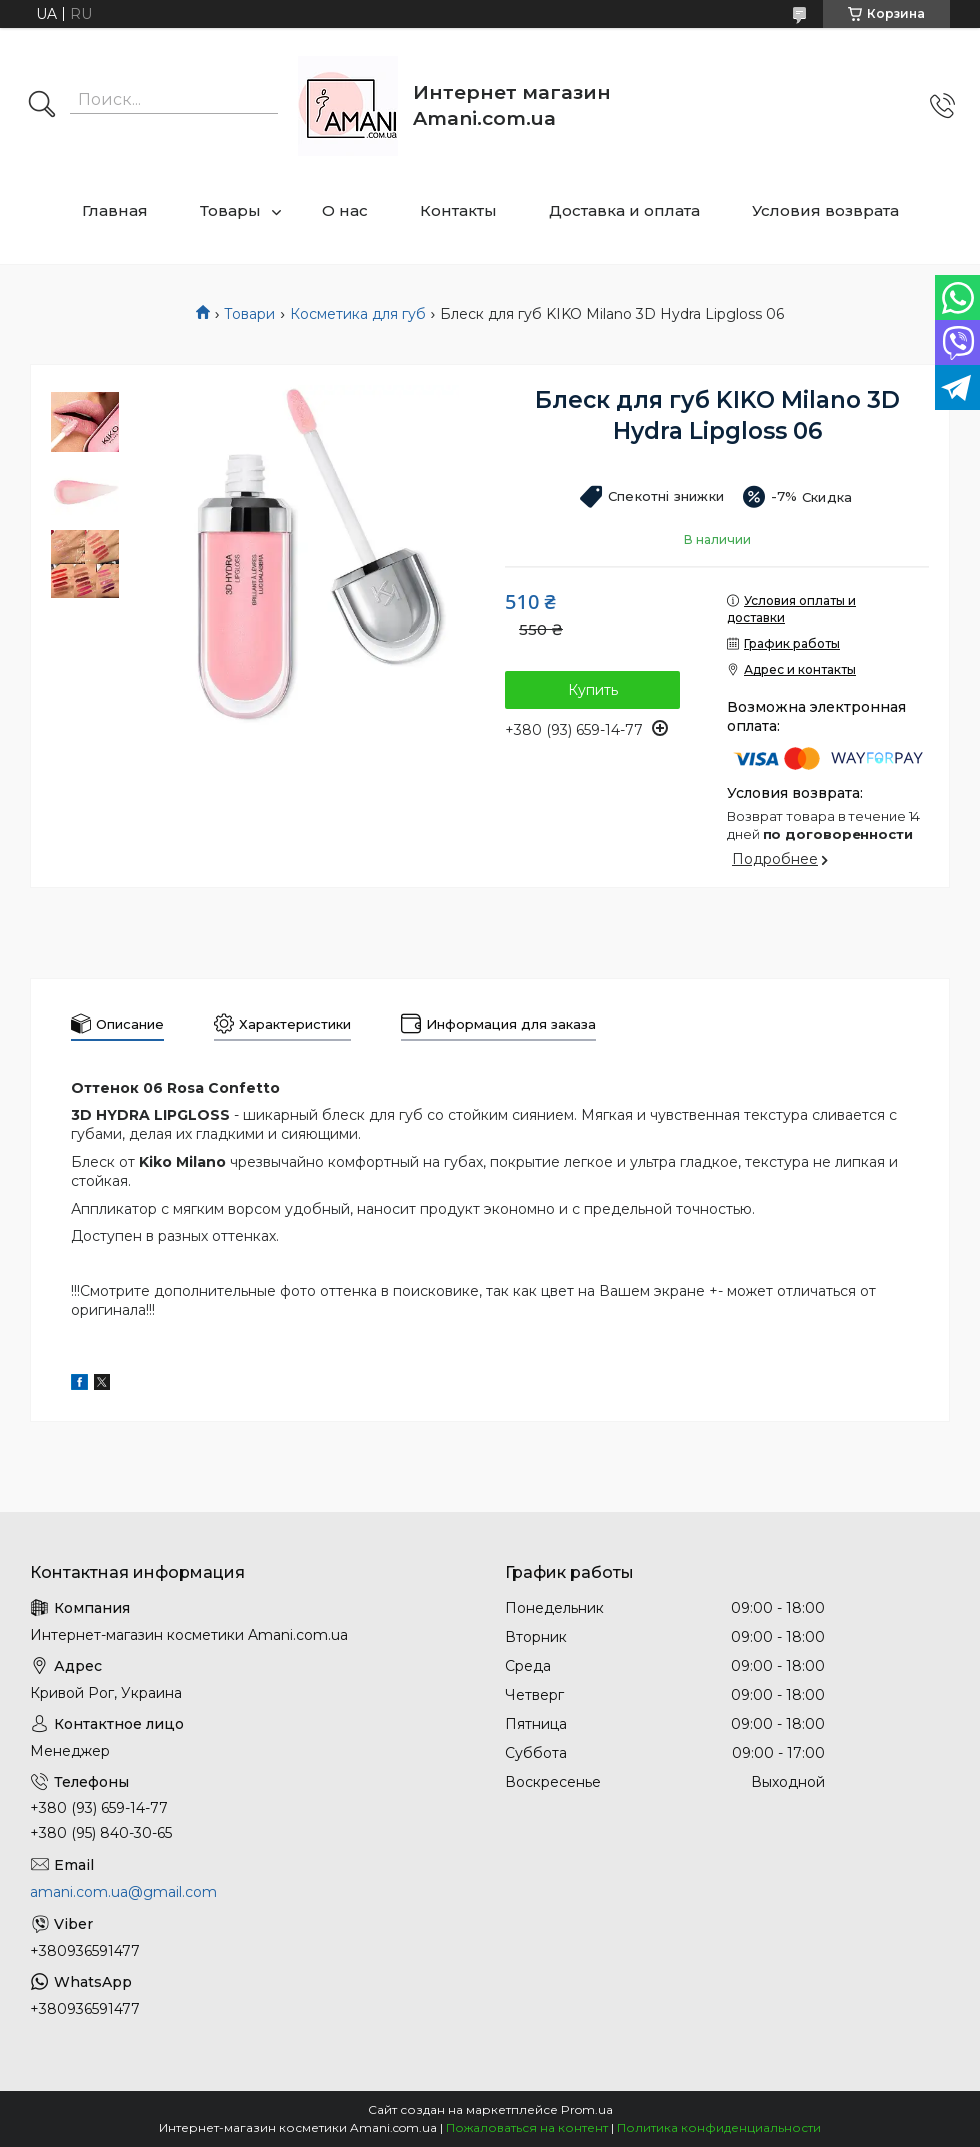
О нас (345, 210)
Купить (593, 690)
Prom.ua (587, 2109)
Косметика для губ (358, 314)
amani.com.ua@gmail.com (123, 1892)
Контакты (458, 210)
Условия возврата (825, 210)
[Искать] (42, 106)
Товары (230, 210)
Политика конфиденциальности (719, 2127)
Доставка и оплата (624, 210)
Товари (249, 314)
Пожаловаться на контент (527, 2127)
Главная (115, 210)
